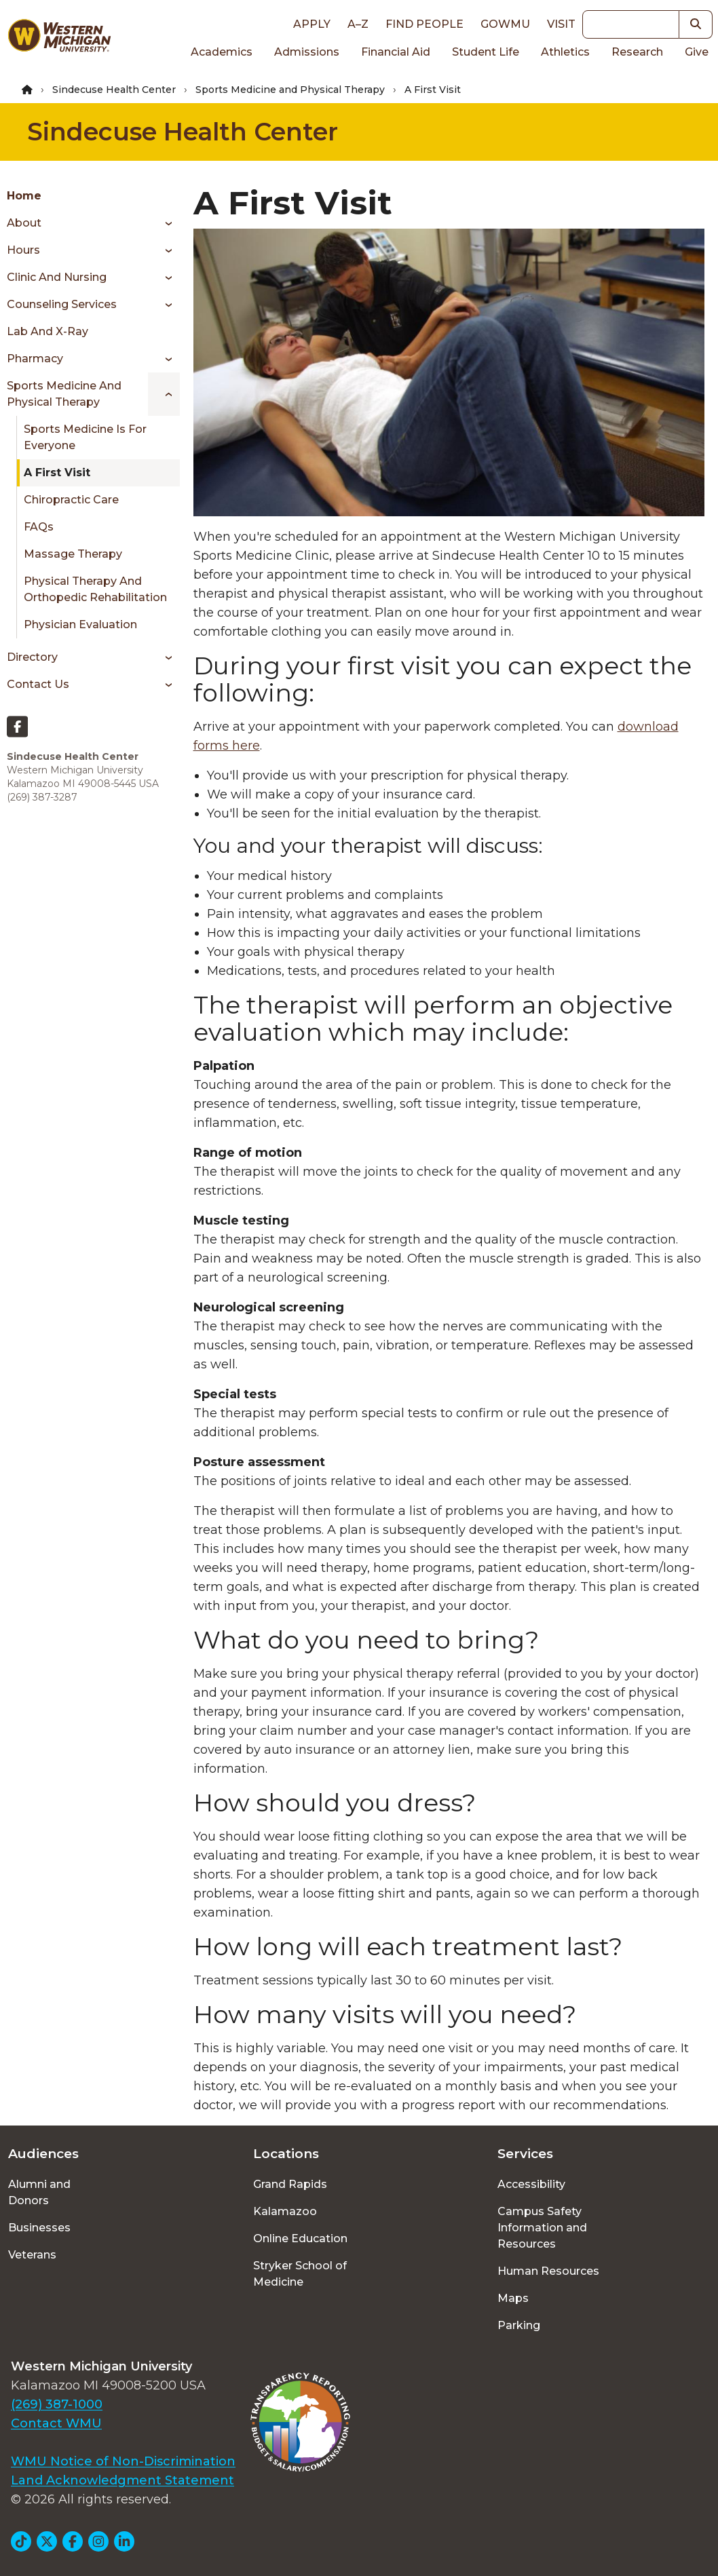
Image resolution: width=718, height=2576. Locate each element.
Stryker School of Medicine (300, 2273)
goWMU (505, 24)
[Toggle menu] (164, 223)
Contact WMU (56, 2423)
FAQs (39, 526)
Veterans (32, 2254)
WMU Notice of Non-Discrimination (123, 2461)
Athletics (565, 51)
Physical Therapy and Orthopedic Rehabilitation (95, 589)
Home (24, 195)
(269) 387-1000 (56, 2404)
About (24, 222)
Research (637, 51)
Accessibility (531, 2184)
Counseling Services (62, 304)
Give (696, 51)
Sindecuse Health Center (114, 89)
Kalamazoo (285, 2211)
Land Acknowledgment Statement (122, 2480)
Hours (23, 250)
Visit (561, 24)
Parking (518, 2325)
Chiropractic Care (71, 499)
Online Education (300, 2238)
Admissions (306, 51)
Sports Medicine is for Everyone (85, 437)
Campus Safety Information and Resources (542, 2227)
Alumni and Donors (39, 2192)
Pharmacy (35, 358)
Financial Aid (395, 51)
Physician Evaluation (80, 624)
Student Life (485, 51)
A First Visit (57, 472)
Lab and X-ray (47, 331)
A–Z (358, 24)
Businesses (39, 2227)
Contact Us (38, 684)
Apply (311, 24)
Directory (32, 657)
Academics (221, 51)
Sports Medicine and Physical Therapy (290, 89)
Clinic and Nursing (57, 277)
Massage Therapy (73, 553)
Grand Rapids (290, 2184)
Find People (424, 24)
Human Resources (548, 2271)
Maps (513, 2298)
